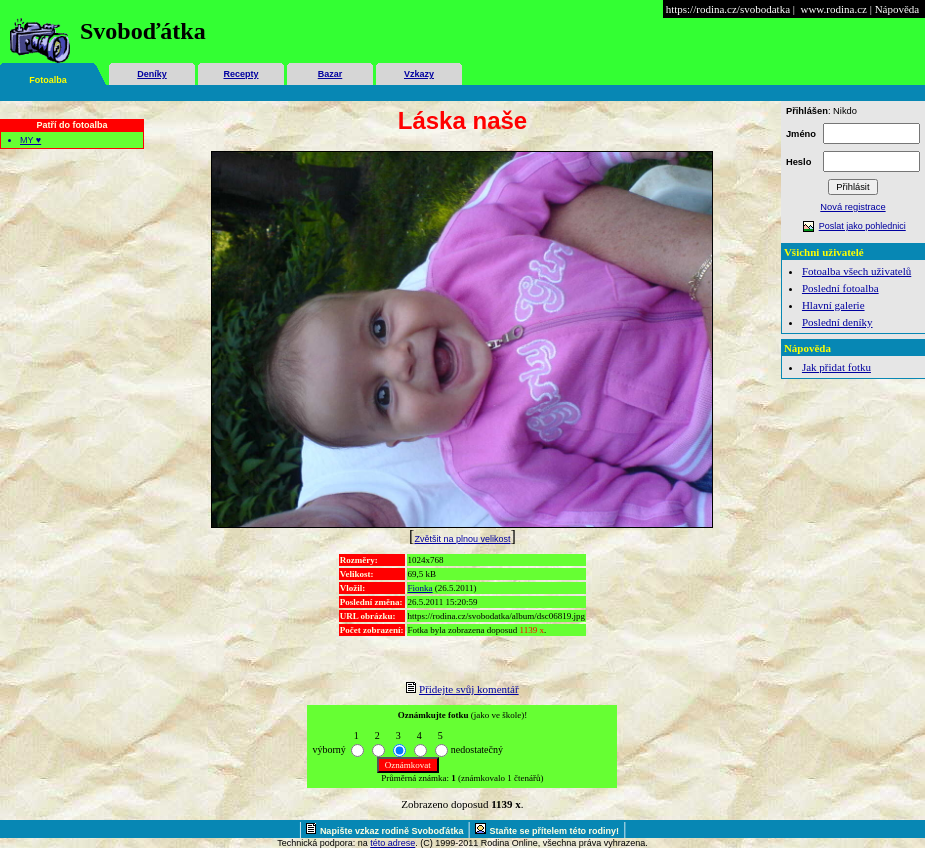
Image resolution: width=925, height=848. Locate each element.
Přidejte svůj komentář (469, 689)
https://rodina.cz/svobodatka (728, 9)
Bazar (330, 74)
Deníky (152, 74)
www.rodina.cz (833, 9)
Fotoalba (48, 80)
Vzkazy (419, 74)
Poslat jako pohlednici (862, 226)
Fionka (420, 588)
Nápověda (897, 9)
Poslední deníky (837, 322)
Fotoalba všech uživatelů (856, 271)
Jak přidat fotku (836, 367)
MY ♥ (30, 140)
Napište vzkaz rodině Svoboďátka (392, 831)
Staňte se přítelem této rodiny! (555, 831)
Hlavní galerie (833, 305)
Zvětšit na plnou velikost (462, 539)
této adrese (392, 843)
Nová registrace (852, 207)
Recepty (240, 74)
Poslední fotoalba (840, 288)
